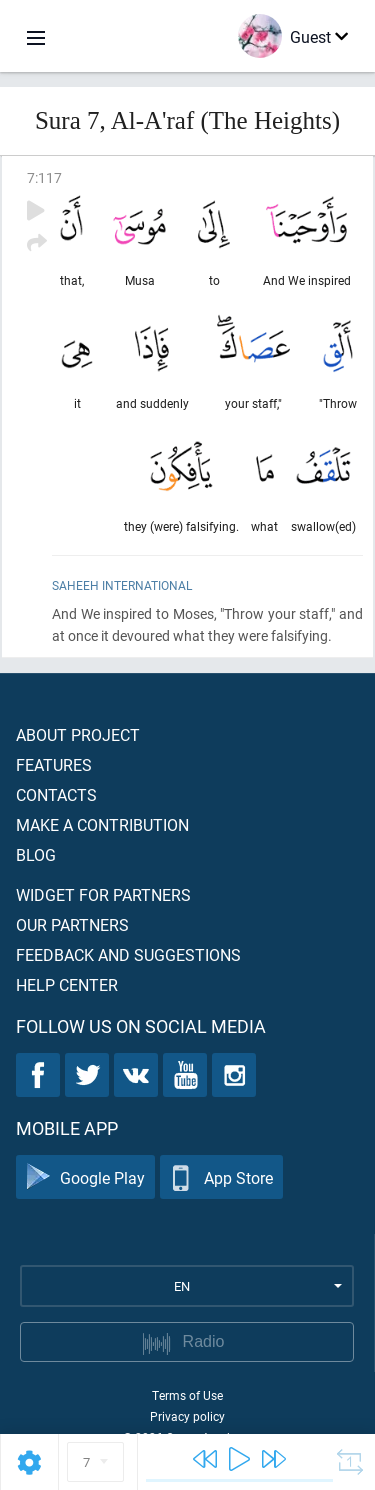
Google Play (85, 1177)
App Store (221, 1177)
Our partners (72, 924)
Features (54, 764)
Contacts (56, 794)
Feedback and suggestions (128, 954)
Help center (67, 984)
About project (78, 734)
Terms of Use (187, 1395)
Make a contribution (102, 824)
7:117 (44, 177)
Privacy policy (187, 1416)
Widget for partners (103, 894)
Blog (36, 854)
